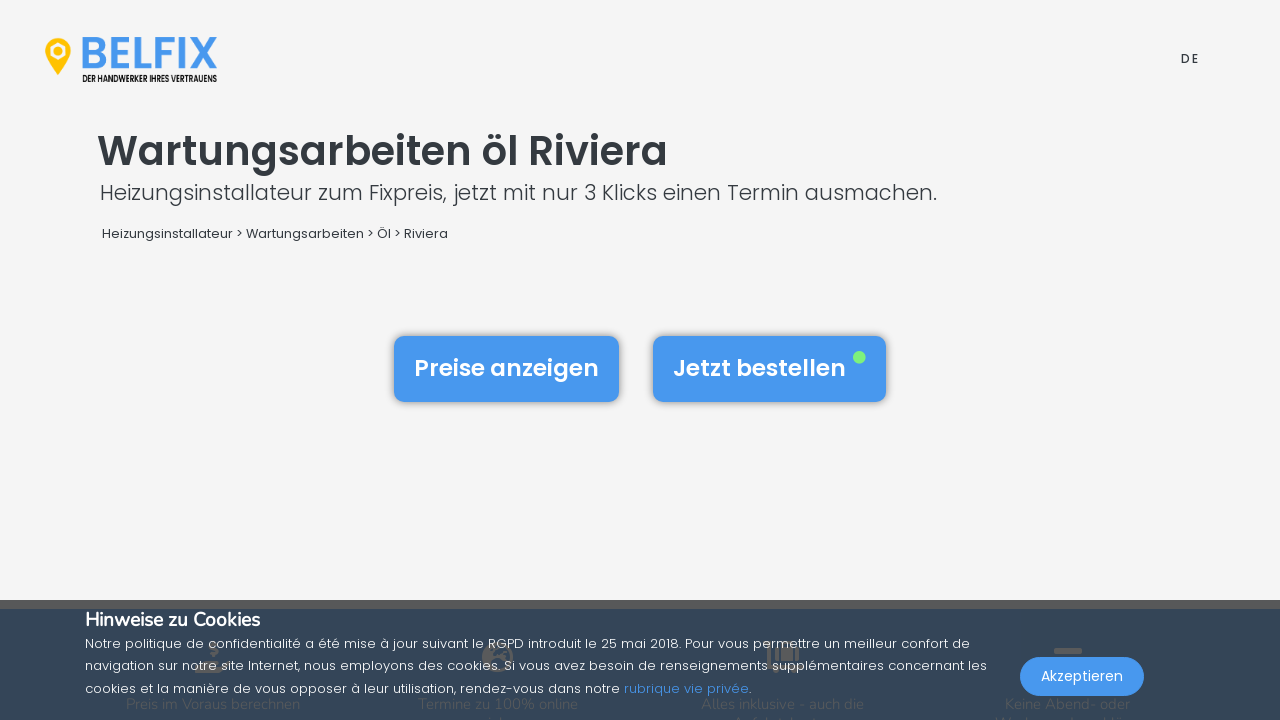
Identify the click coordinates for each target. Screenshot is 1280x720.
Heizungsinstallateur (167, 233)
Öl (384, 233)
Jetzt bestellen (769, 368)
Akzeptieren (1082, 676)
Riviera (426, 233)
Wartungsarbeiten (305, 233)
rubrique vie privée (686, 688)
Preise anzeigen (506, 368)
